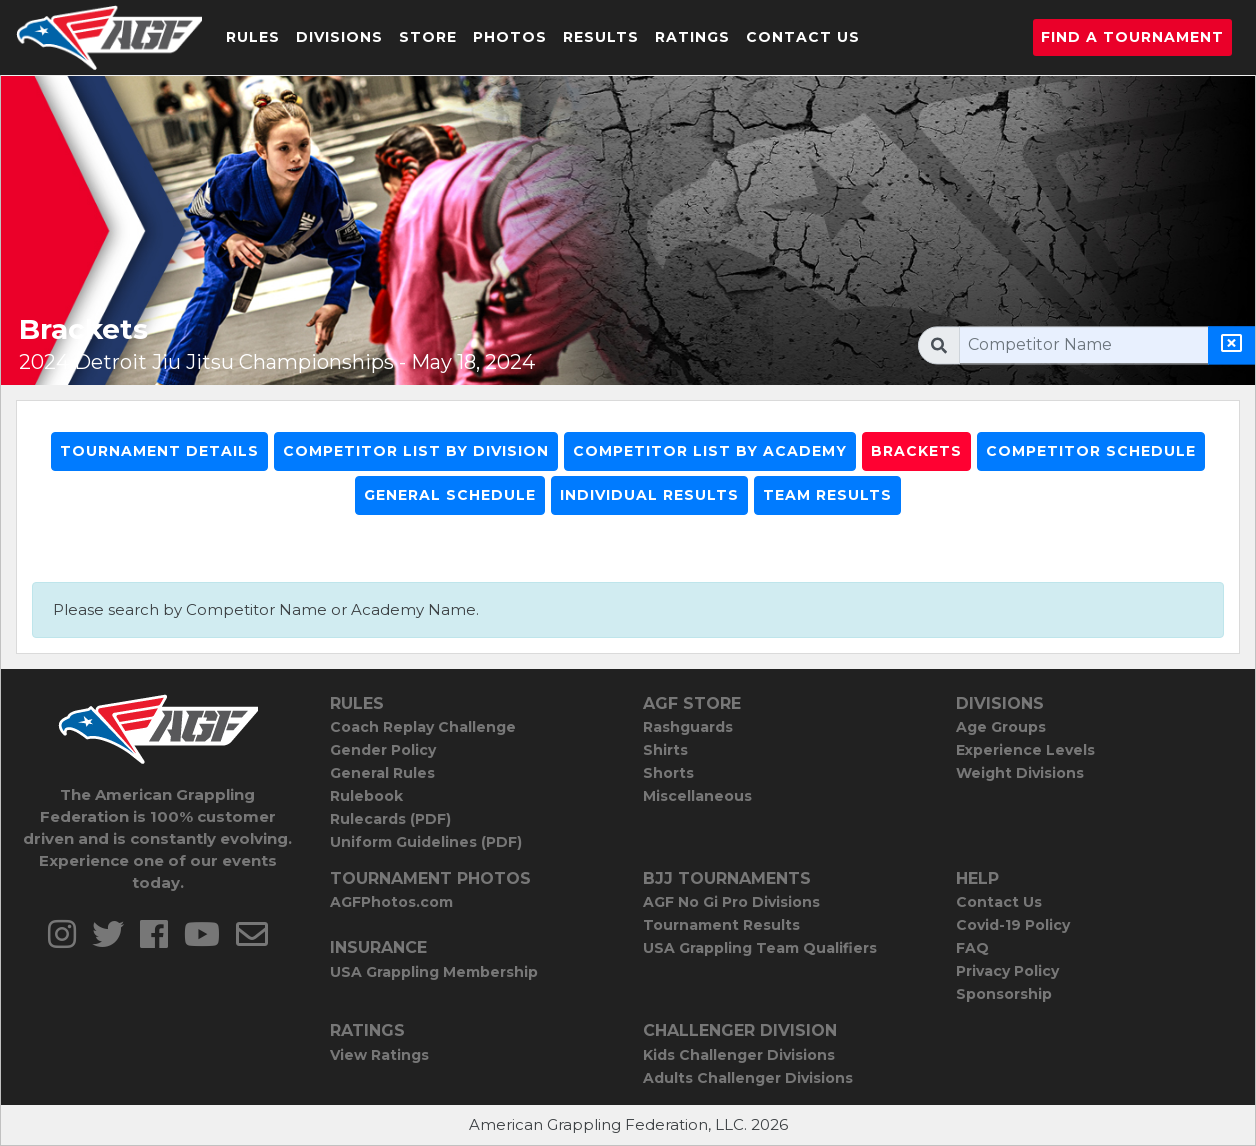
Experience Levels (1025, 750)
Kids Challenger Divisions (739, 1055)
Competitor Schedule (1091, 451)
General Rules (382, 773)
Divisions (339, 37)
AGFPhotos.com (391, 902)
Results (601, 37)
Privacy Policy (1007, 971)
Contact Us (803, 37)
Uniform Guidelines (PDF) (426, 842)
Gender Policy (383, 750)
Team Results (827, 495)
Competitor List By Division (416, 451)
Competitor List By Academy (710, 451)
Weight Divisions (1020, 773)
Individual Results (649, 495)
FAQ (972, 948)
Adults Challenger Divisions (748, 1078)
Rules (253, 37)
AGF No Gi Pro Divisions (731, 902)
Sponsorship (1004, 994)
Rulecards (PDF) (390, 819)
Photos (510, 37)
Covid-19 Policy (1013, 925)
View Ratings (379, 1055)
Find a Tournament (1132, 37)
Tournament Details (159, 451)
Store (428, 37)
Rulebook (366, 796)
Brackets (916, 451)
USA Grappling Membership (434, 972)
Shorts (668, 773)
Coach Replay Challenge (423, 727)
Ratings (692, 37)
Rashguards (688, 727)
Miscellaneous (697, 796)
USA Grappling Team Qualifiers (760, 948)
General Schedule (450, 495)
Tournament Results (721, 925)
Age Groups (1001, 727)
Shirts (665, 750)
